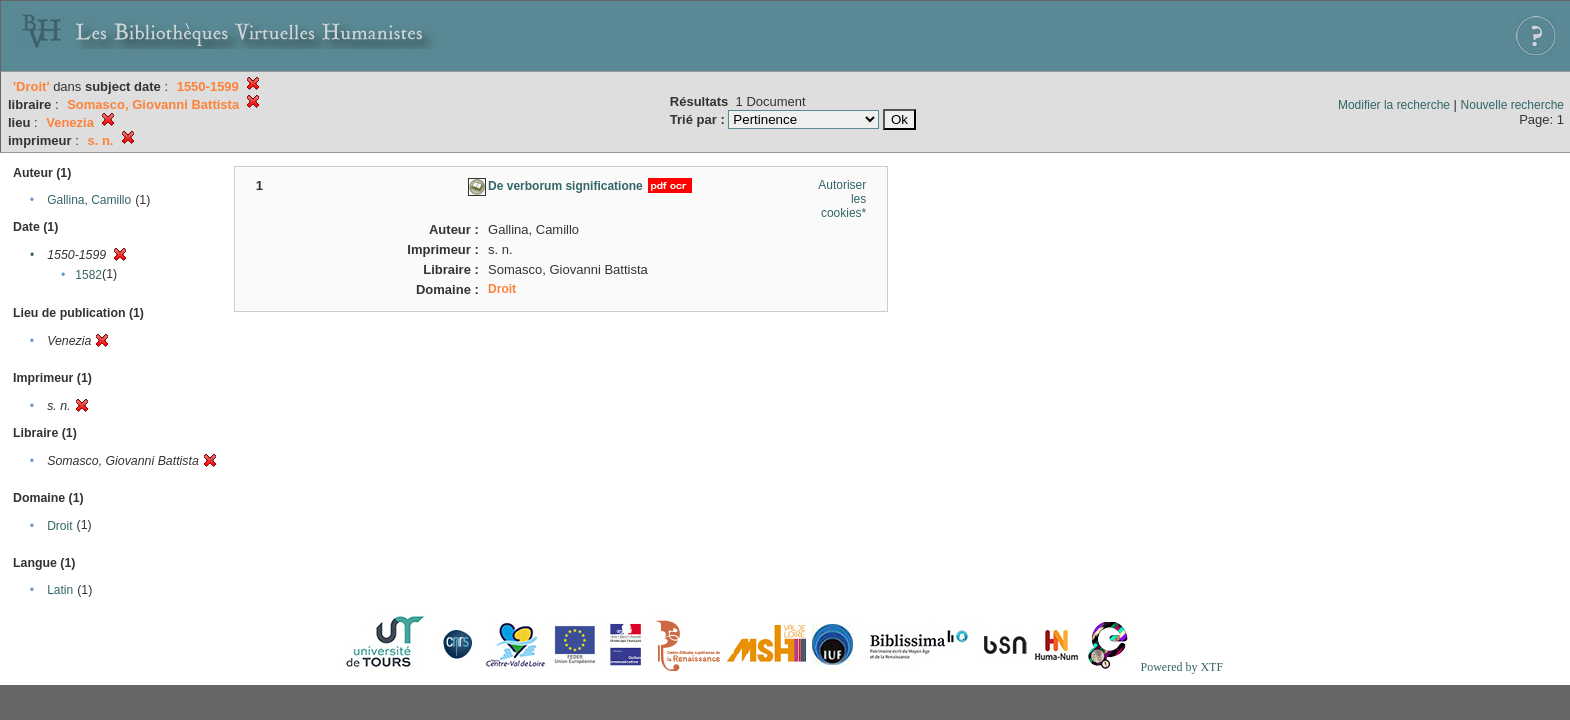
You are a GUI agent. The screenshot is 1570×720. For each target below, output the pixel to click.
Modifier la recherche (1394, 105)
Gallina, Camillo (89, 200)
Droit (59, 526)
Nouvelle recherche (1512, 105)
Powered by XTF (1181, 667)
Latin (60, 590)
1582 (88, 275)
